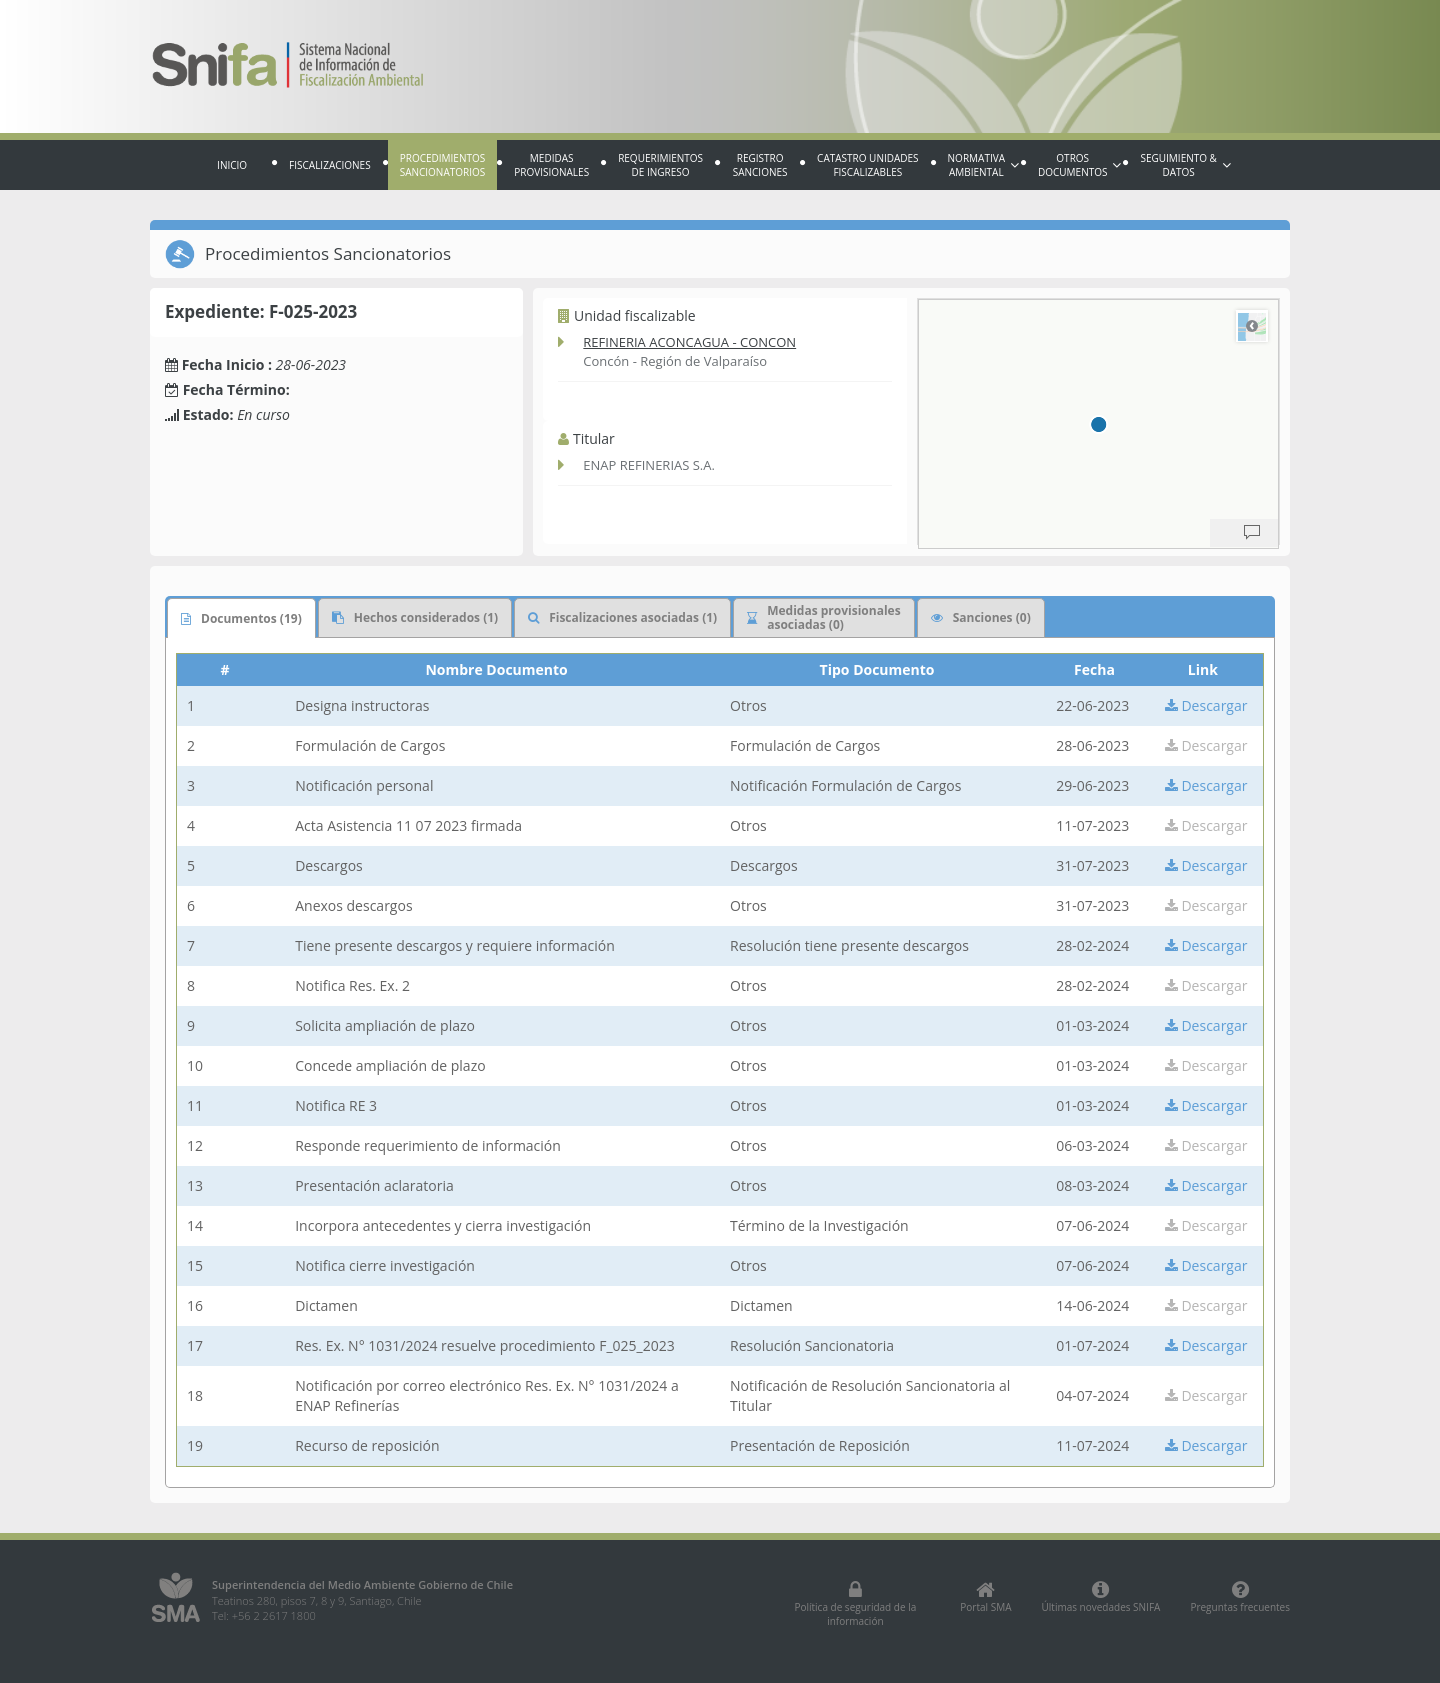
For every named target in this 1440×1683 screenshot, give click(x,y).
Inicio (232, 165)
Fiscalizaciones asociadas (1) (622, 617)
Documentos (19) (241, 618)
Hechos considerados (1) (415, 617)
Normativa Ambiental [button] (983, 165)
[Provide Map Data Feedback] (1252, 533)
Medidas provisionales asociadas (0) (823, 617)
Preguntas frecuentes (1240, 1597)
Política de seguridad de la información (855, 1604)
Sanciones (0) (981, 617)
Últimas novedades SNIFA (1101, 1597)
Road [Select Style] (1252, 326)
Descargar (1206, 705)
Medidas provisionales (551, 165)
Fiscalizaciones (330, 165)
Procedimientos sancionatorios (443, 165)
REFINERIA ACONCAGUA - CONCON (689, 342)
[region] (1098, 424)
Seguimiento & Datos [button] (1185, 165)
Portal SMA (985, 1597)
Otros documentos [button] (1079, 165)
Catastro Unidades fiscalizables (867, 165)
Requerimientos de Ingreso (660, 165)
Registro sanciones (760, 165)
